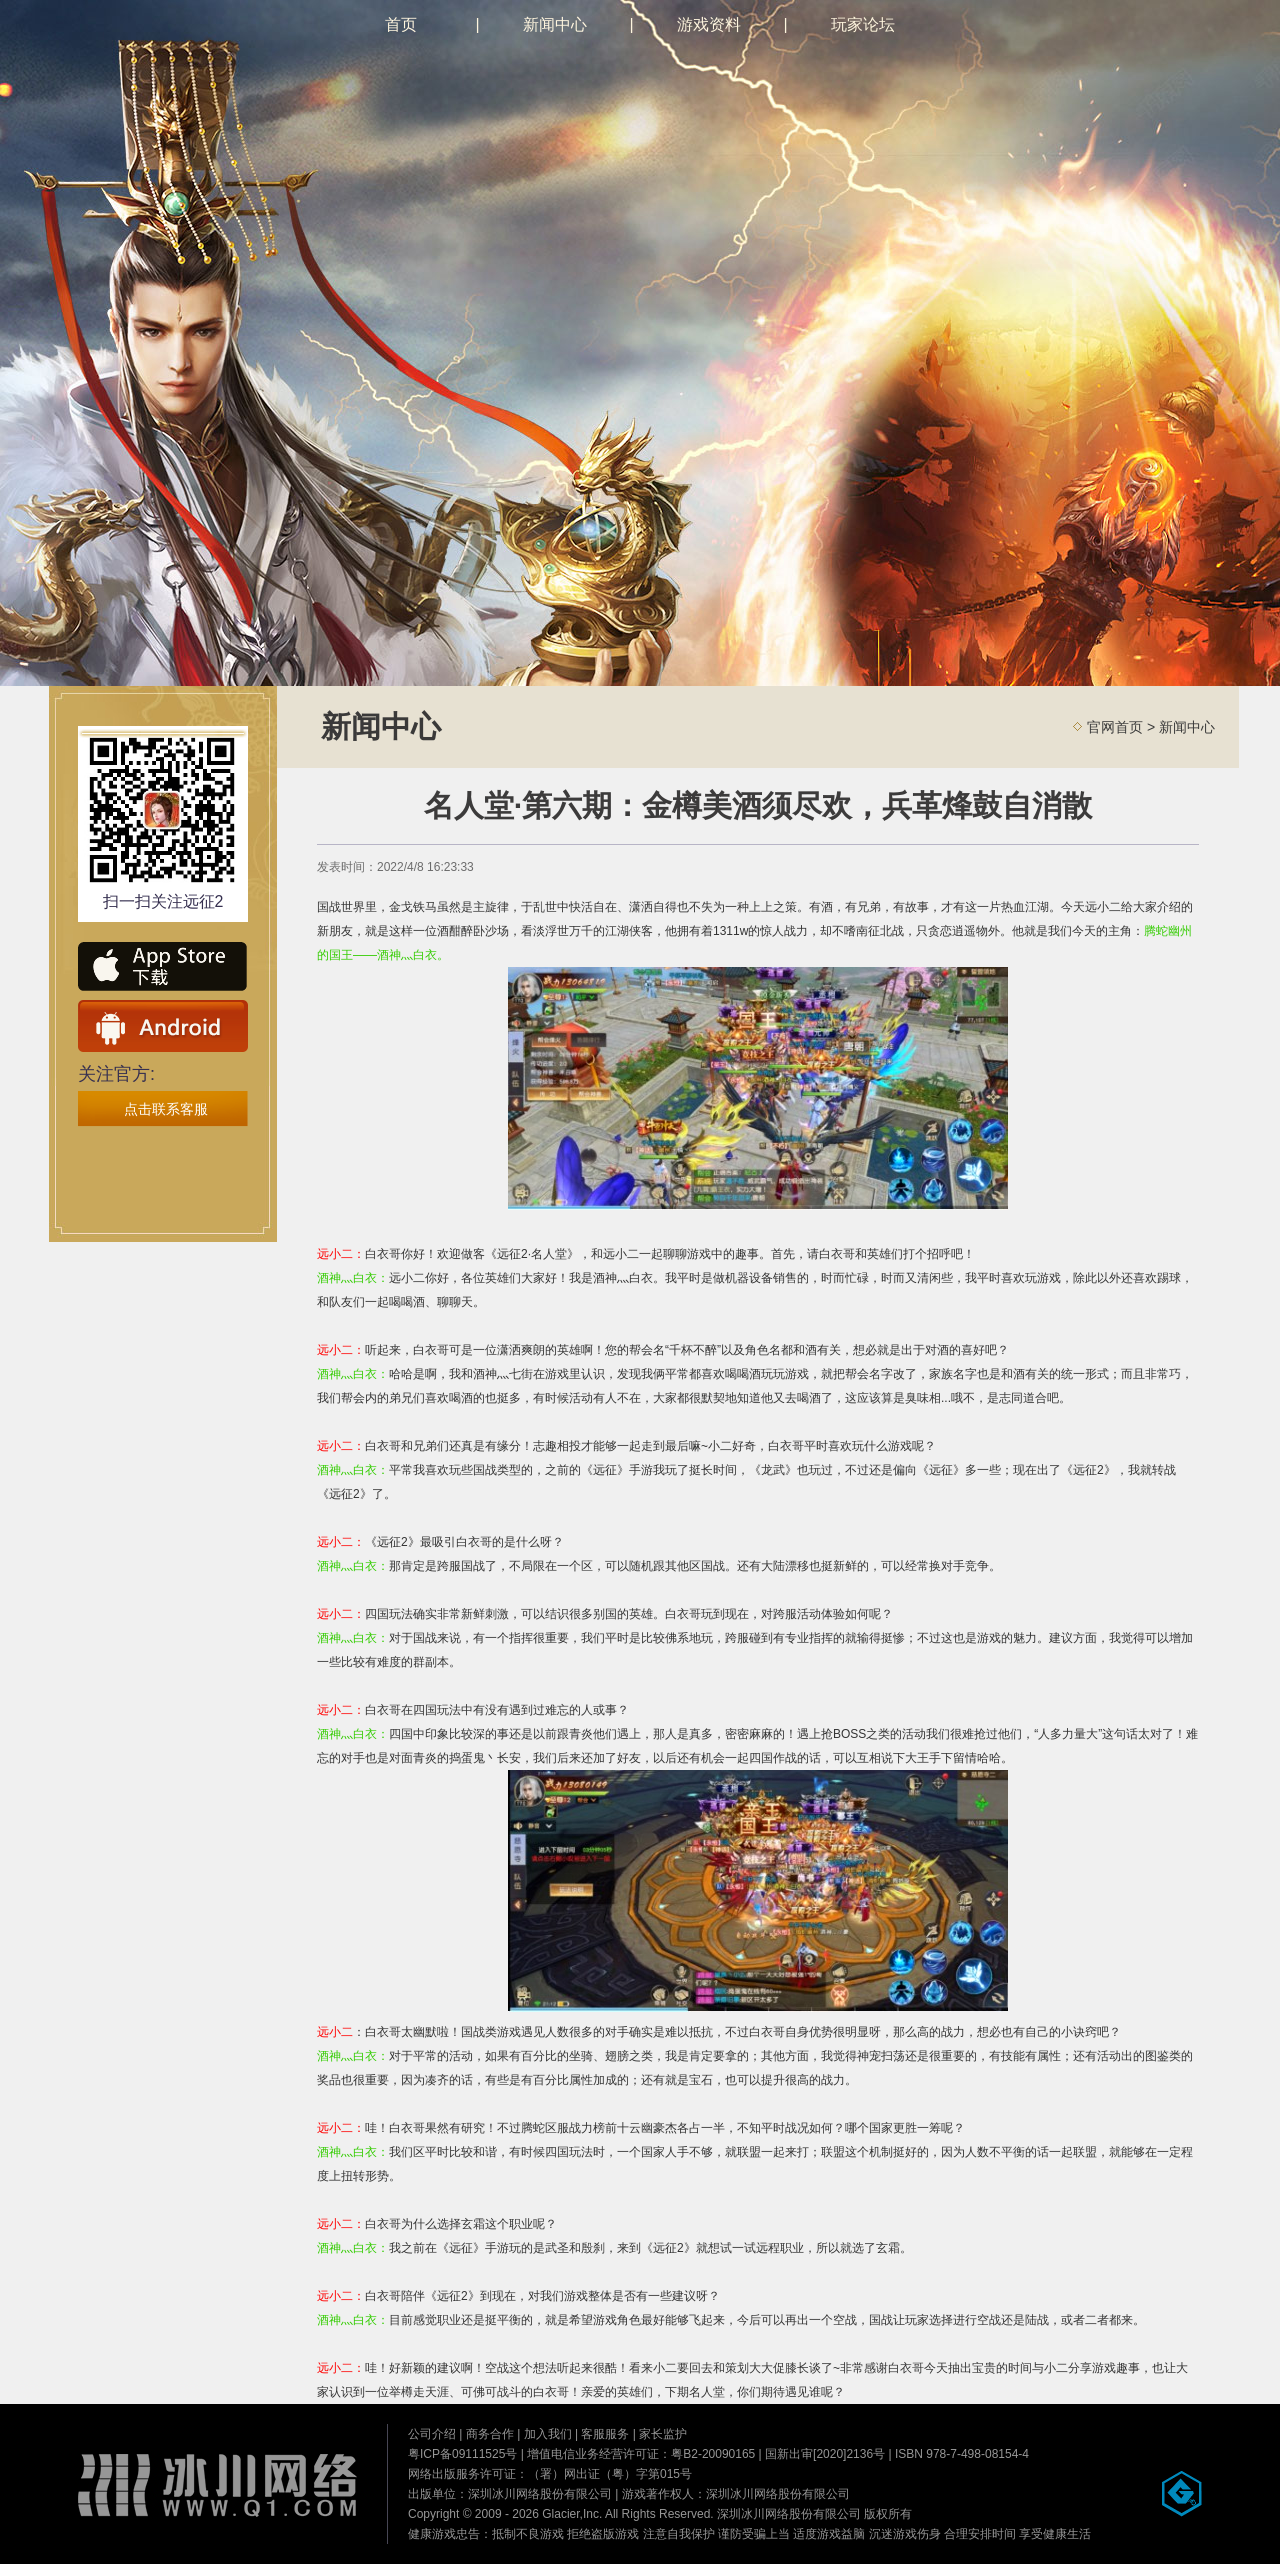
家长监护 (663, 2434)
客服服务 (605, 2434)
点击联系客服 (166, 1109)
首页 (401, 24)
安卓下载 (163, 1026)
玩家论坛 (863, 24)
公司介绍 (432, 2434)
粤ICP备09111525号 (462, 2454)
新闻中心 (555, 24)
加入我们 (548, 2434)
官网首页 (1115, 727)
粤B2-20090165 (713, 2454)
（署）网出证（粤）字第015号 (610, 2474)
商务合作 (490, 2434)
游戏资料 (709, 24)
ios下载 (163, 968)
